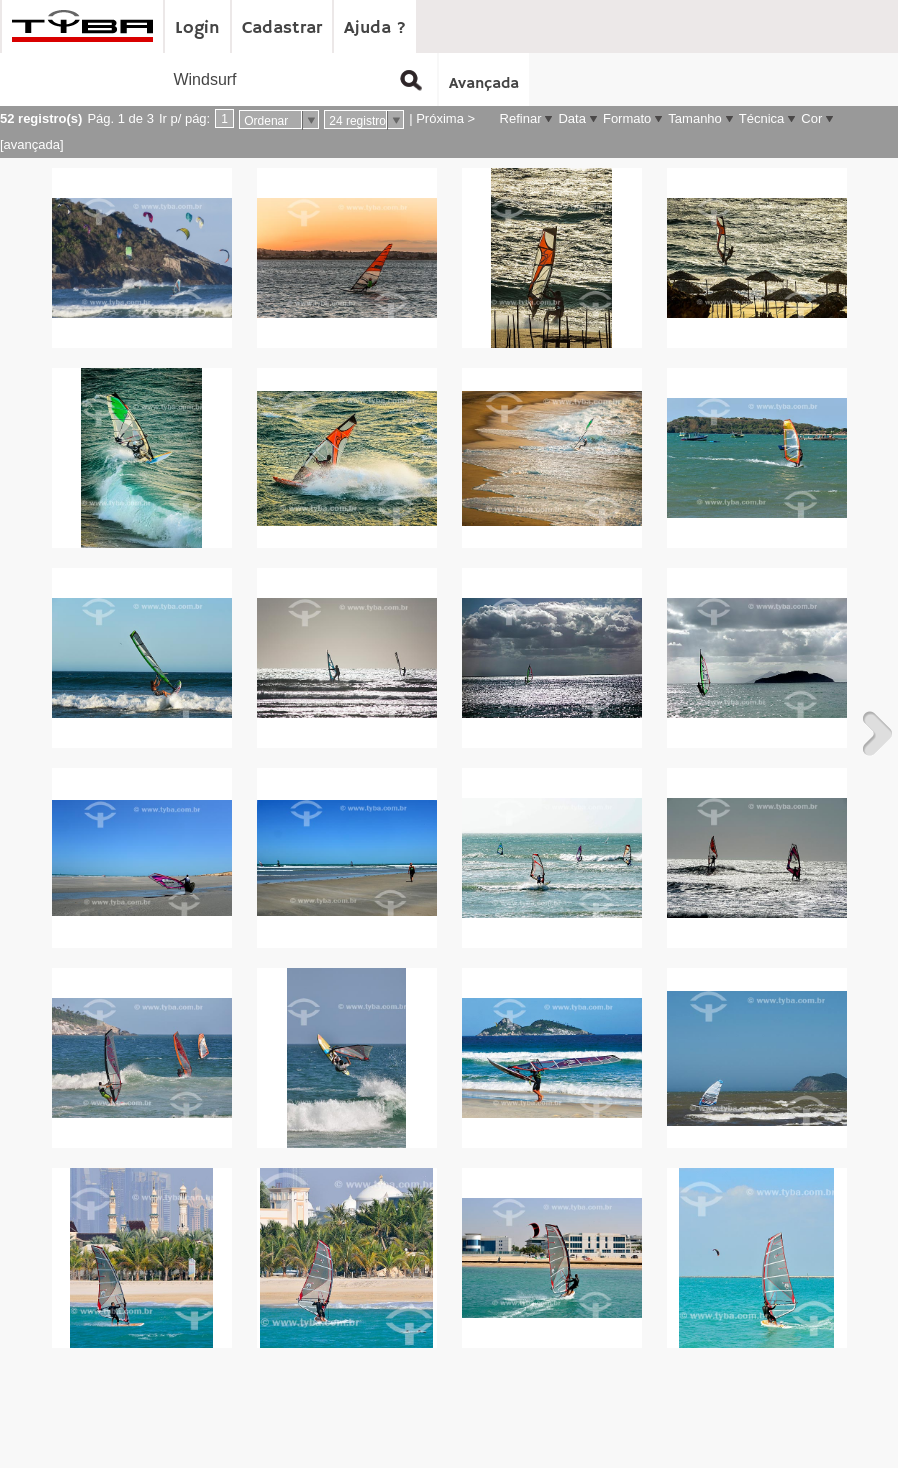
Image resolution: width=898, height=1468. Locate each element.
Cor (811, 118)
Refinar (521, 118)
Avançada (484, 84)
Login (197, 28)
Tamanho (694, 118)
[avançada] (32, 144)
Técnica (762, 118)
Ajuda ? (375, 28)
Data (571, 118)
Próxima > (445, 118)
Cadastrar (282, 28)
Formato (627, 118)
